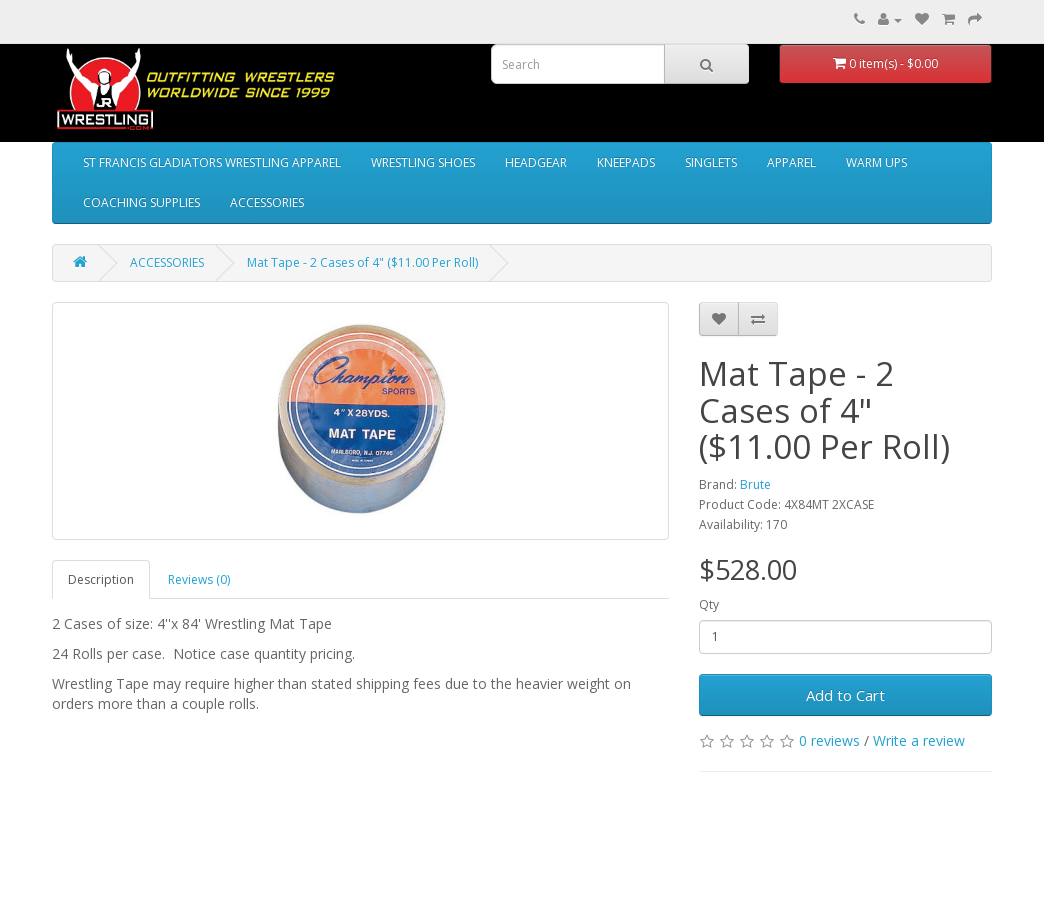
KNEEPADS (626, 162)
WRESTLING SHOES (423, 162)
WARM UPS (876, 162)
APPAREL (791, 162)
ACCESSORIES (267, 202)
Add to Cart (845, 695)
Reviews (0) (199, 579)
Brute (755, 484)
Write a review (919, 740)
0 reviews (829, 740)
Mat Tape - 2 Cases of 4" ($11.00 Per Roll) (362, 262)
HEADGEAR (536, 162)
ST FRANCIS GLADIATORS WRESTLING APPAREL (212, 162)
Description (101, 579)
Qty (709, 604)
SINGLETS (711, 162)
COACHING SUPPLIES (141, 202)
